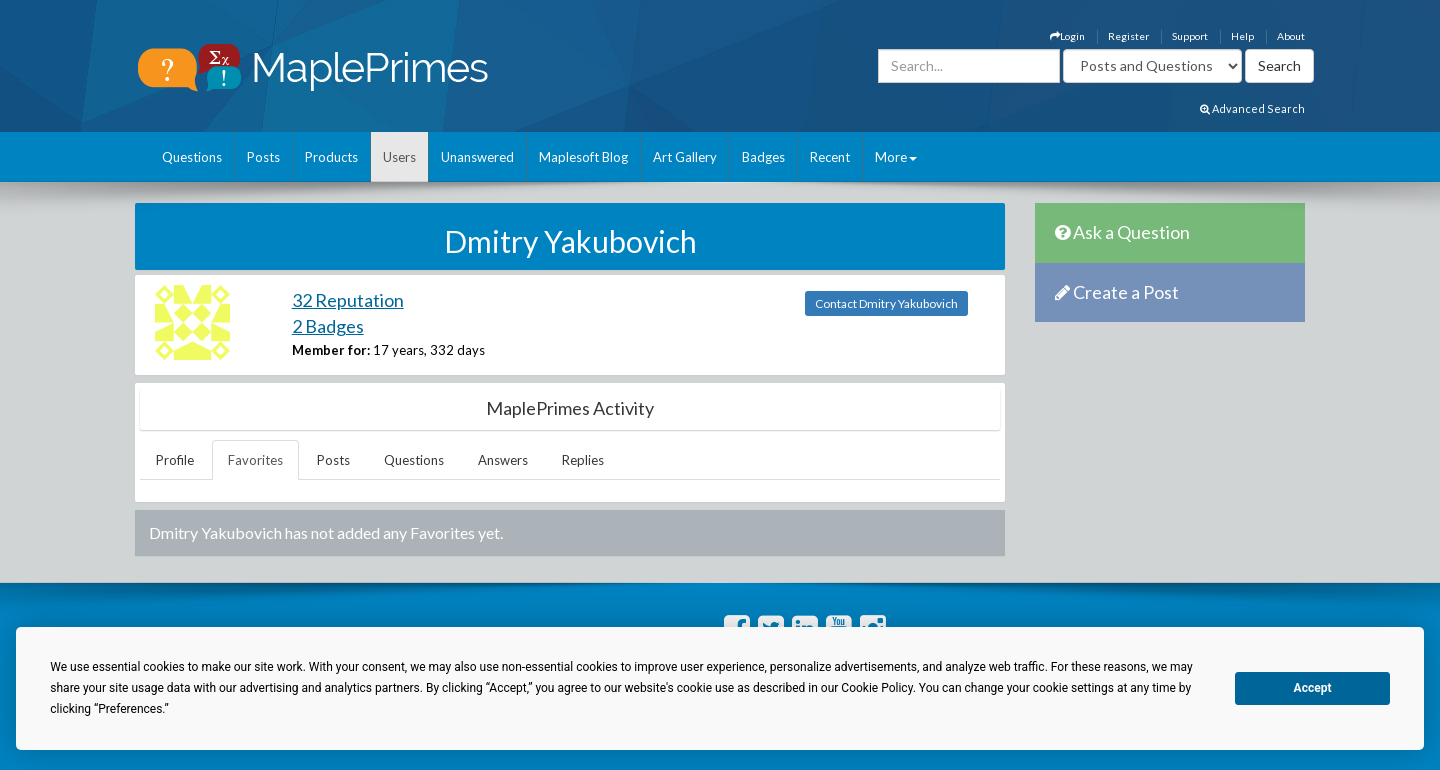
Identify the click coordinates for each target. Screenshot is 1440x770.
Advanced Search (1252, 108)
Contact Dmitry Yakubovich (886, 303)
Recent (830, 157)
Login (1067, 36)
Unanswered (477, 157)
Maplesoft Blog (583, 157)
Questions (192, 157)
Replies (583, 460)
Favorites (255, 460)
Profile (175, 460)
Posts (263, 157)
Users (399, 157)
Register (1128, 36)
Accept (1313, 688)
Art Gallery (685, 157)
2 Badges (328, 326)
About (1291, 36)
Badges (763, 157)
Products (331, 157)
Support (1190, 36)
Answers (503, 460)
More (896, 157)
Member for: (331, 350)
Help (1242, 36)
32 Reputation (348, 300)
